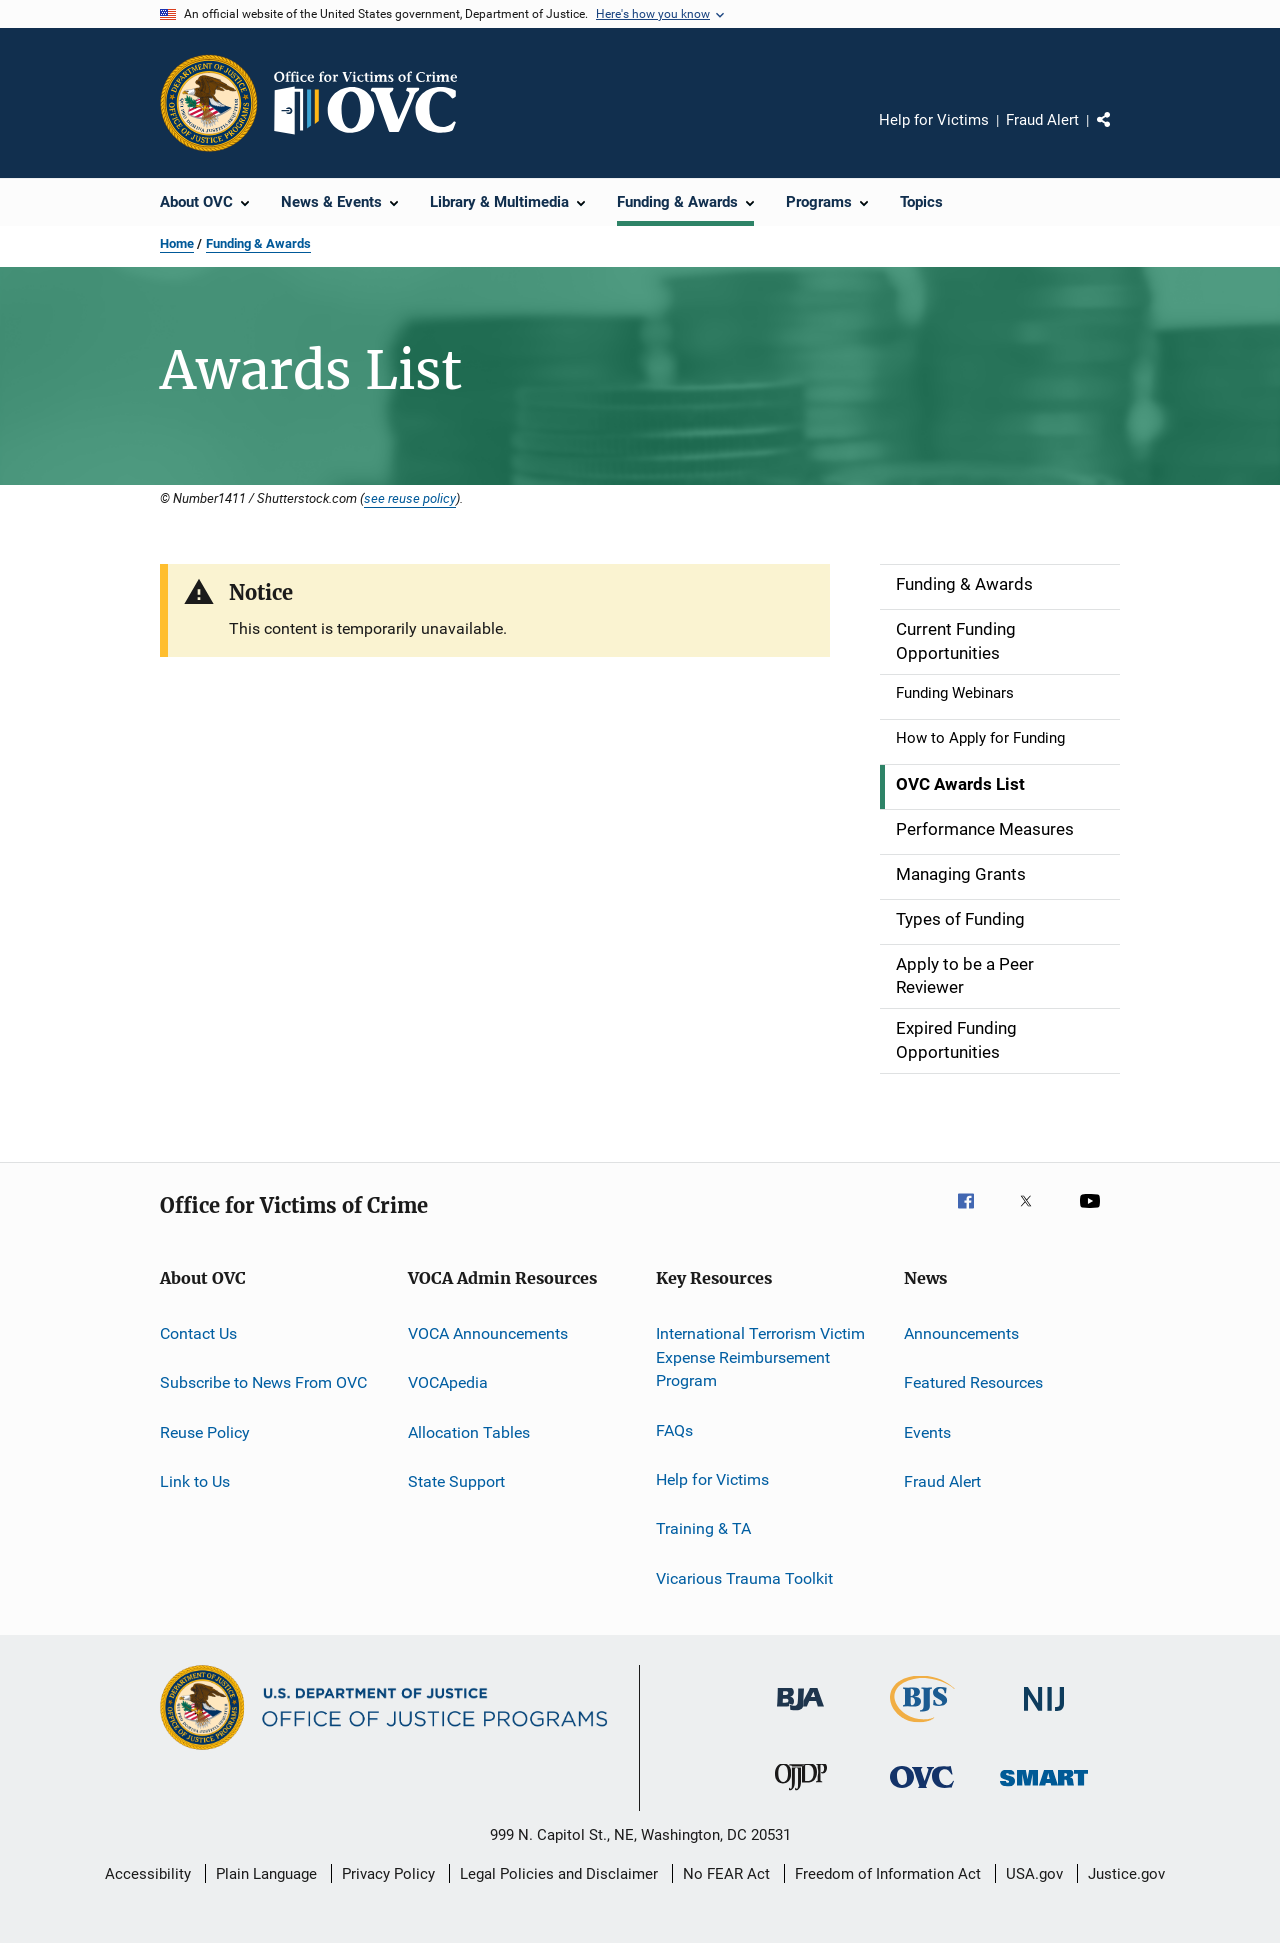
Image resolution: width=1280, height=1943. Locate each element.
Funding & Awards (258, 243)
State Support (456, 1481)
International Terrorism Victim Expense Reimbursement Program (760, 1357)
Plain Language (266, 1874)
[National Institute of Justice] (1044, 1714)
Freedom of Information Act (888, 1874)
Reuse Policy (205, 1431)
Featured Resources (973, 1382)
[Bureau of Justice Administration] (800, 1714)
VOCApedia (448, 1382)
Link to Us (195, 1481)
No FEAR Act (726, 1874)
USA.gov (1034, 1874)
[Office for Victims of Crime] (922, 1791)
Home (177, 243)
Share (1120, 134)
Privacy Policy (388, 1874)
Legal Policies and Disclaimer (559, 1874)
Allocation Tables (469, 1431)
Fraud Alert (1042, 120)
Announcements (961, 1333)
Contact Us (198, 1333)
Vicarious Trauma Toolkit (744, 1578)
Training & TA (703, 1528)
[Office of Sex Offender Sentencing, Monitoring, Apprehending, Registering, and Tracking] (1044, 1789)
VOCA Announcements (488, 1333)
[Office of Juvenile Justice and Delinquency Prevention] (801, 1794)
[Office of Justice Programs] (209, 103)
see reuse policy (410, 498)
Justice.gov (1126, 1874)
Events (927, 1431)
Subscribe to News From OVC (263, 1382)
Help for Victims (934, 120)
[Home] (374, 103)
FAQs (674, 1429)
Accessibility (148, 1874)
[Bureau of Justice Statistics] (922, 1726)
